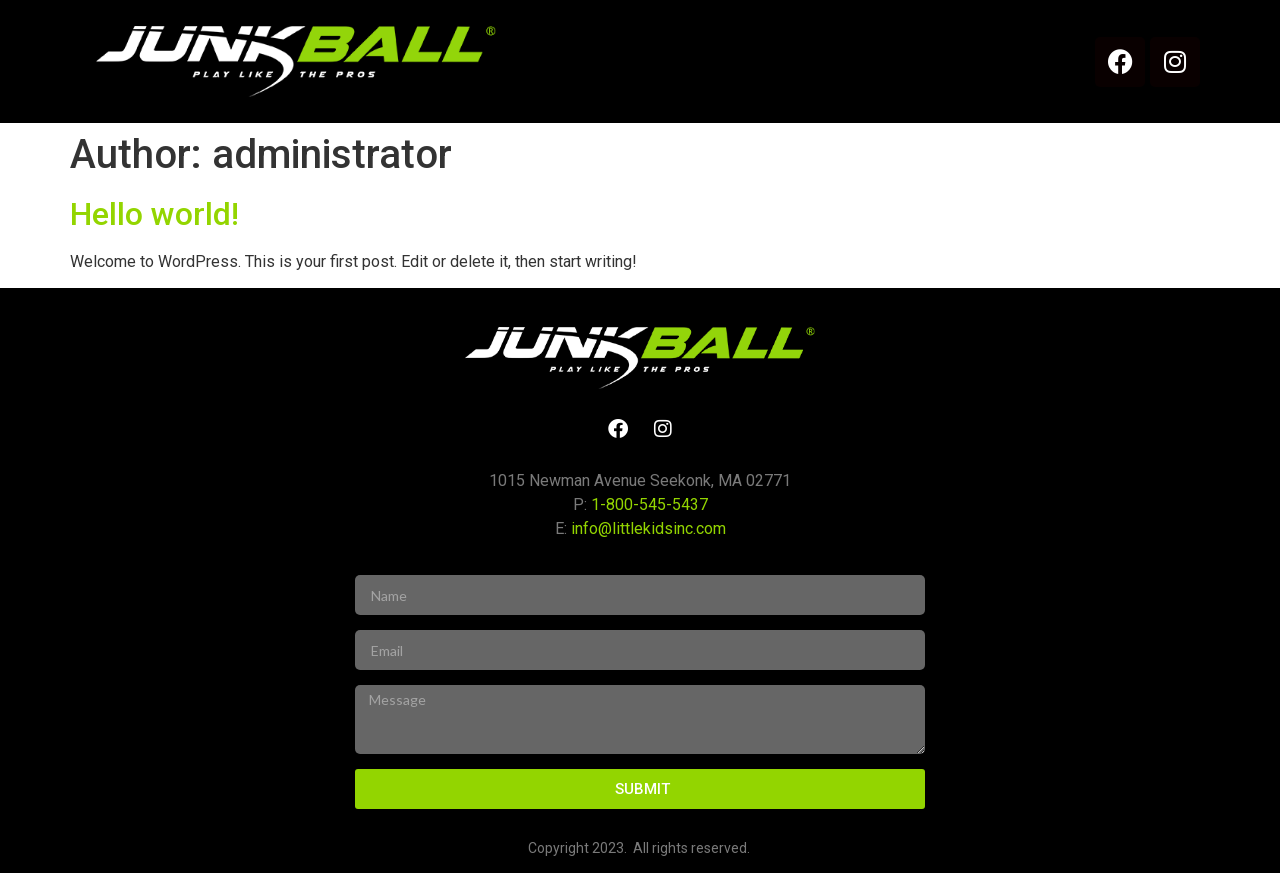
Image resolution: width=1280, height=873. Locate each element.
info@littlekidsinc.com (648, 528)
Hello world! (154, 214)
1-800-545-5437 (649, 504)
